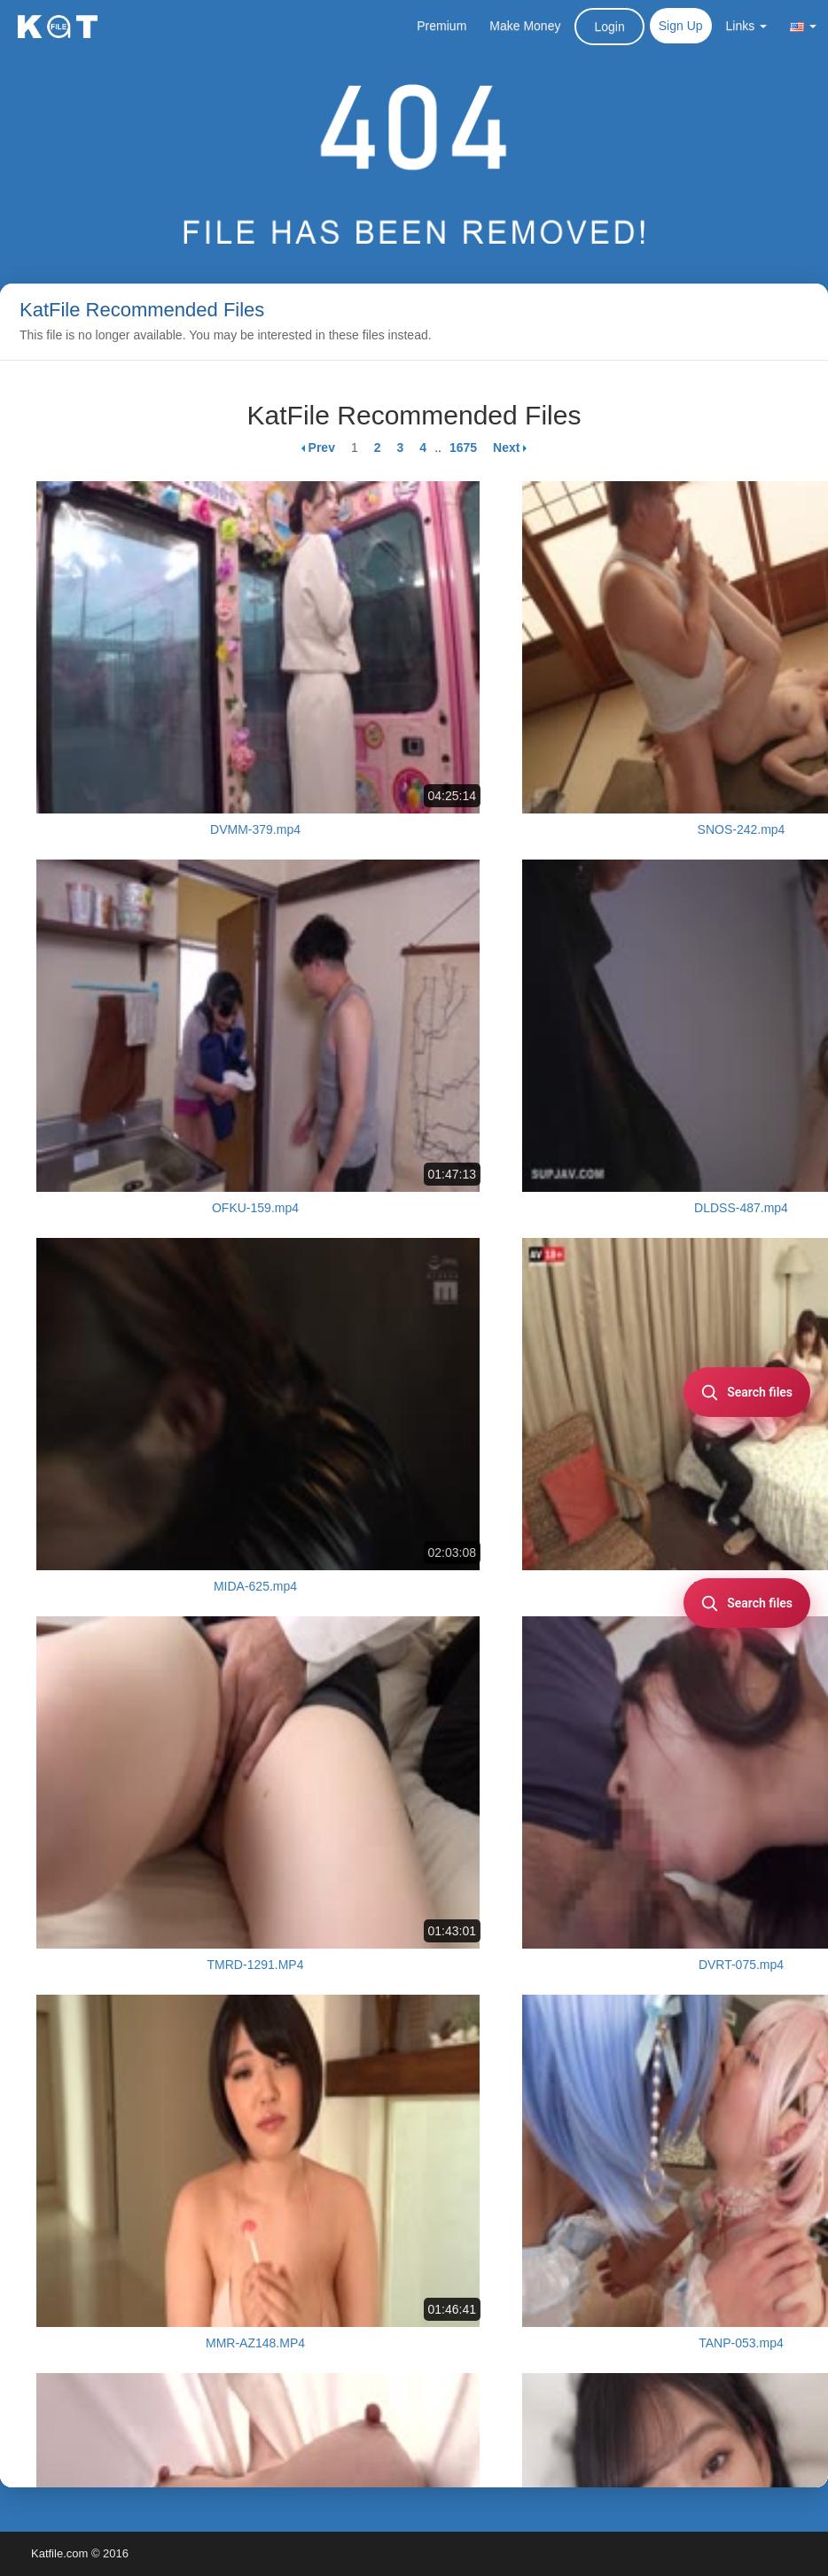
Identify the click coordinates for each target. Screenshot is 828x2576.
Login (609, 26)
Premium (441, 26)
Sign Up (681, 26)
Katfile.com (59, 2553)
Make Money (524, 26)
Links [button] (747, 26)
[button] (803, 25)
